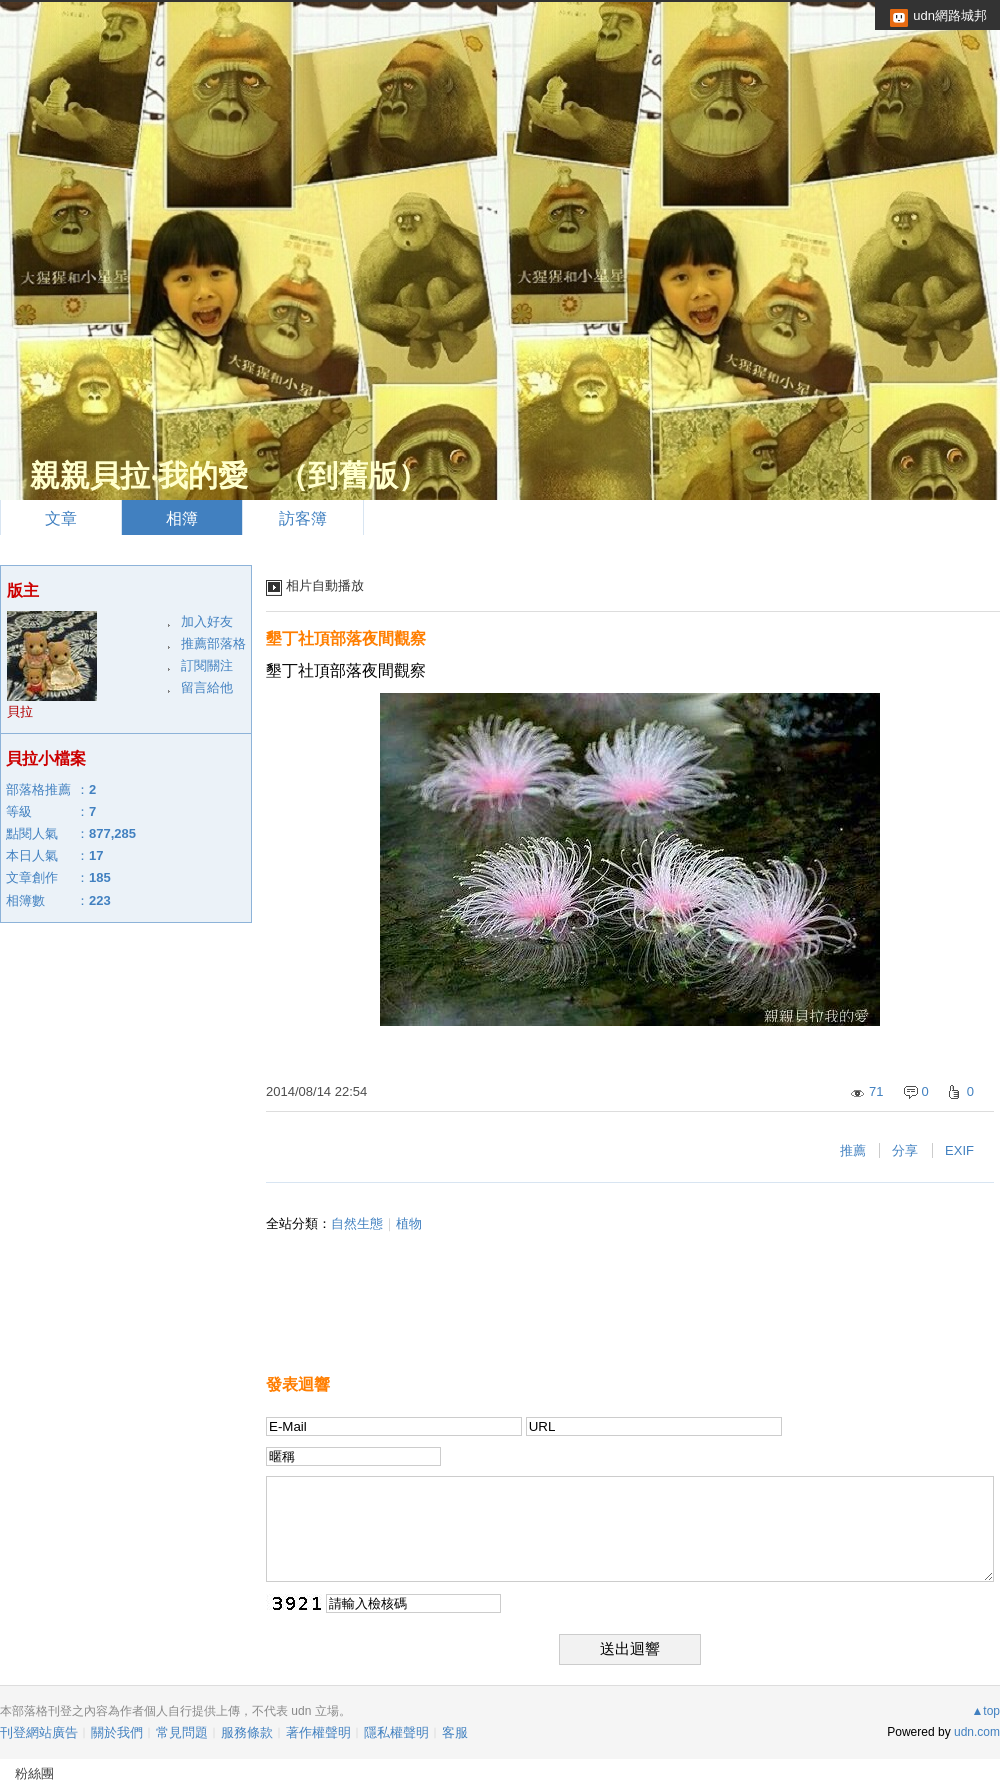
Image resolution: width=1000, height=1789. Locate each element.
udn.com (977, 1732)
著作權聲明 (318, 1732)
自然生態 (357, 1223)
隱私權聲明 (396, 1732)
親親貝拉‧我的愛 (139, 475)
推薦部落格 (213, 643)
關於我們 (117, 1732)
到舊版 (353, 475)
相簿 (182, 518)
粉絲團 (34, 1773)
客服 (455, 1732)
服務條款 (247, 1732)
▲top (985, 1711)
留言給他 (207, 687)
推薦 (853, 1150)
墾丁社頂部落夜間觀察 (346, 638)
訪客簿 (303, 518)
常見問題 (182, 1732)
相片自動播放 (325, 585)
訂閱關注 (207, 665)
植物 (409, 1223)
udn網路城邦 (950, 15)
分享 (905, 1150)
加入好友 (207, 621)
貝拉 (20, 711)
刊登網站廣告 (39, 1732)
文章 (61, 518)
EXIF (959, 1150)
